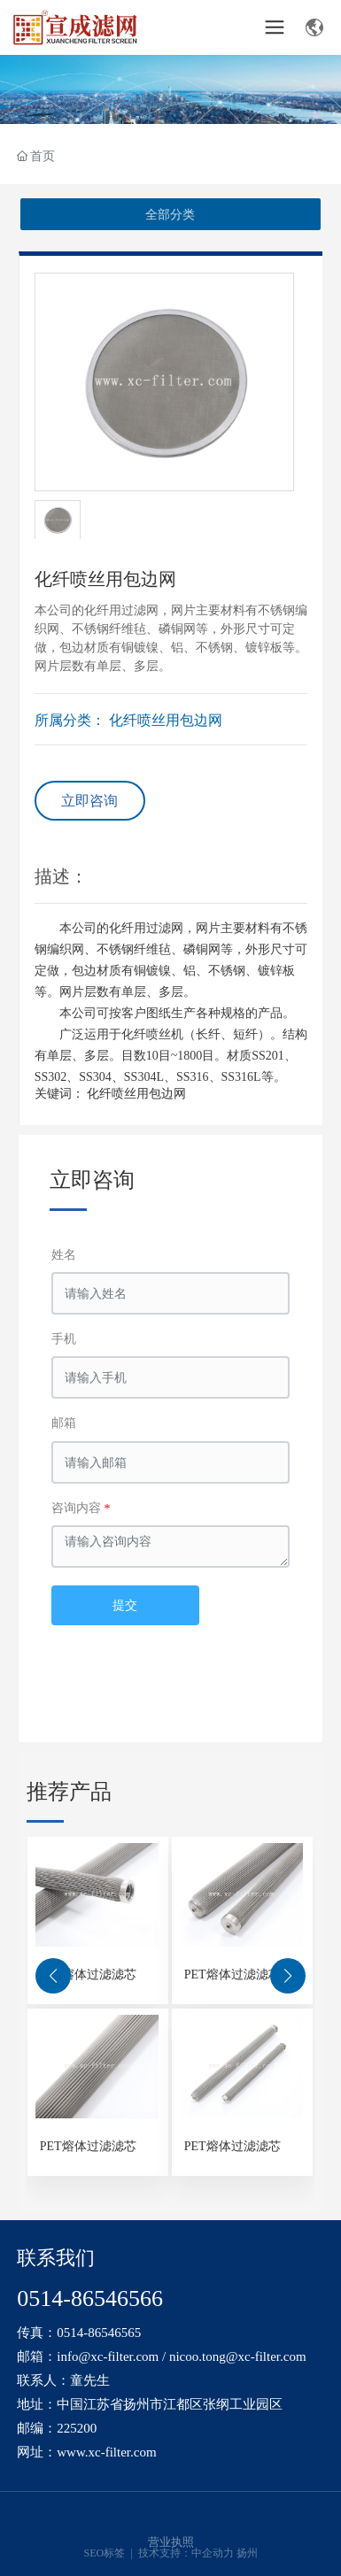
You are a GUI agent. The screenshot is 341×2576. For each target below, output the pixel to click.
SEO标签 (106, 2553)
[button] (53, 1976)
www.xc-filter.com (106, 2452)
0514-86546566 (90, 2298)
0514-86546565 (99, 2332)
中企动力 (212, 2553)
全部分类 (170, 214)
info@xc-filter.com (108, 2356)
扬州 (247, 2553)
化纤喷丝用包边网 (165, 720)
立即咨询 (89, 800)
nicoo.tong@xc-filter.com (237, 2356)
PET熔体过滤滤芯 (88, 1974)
